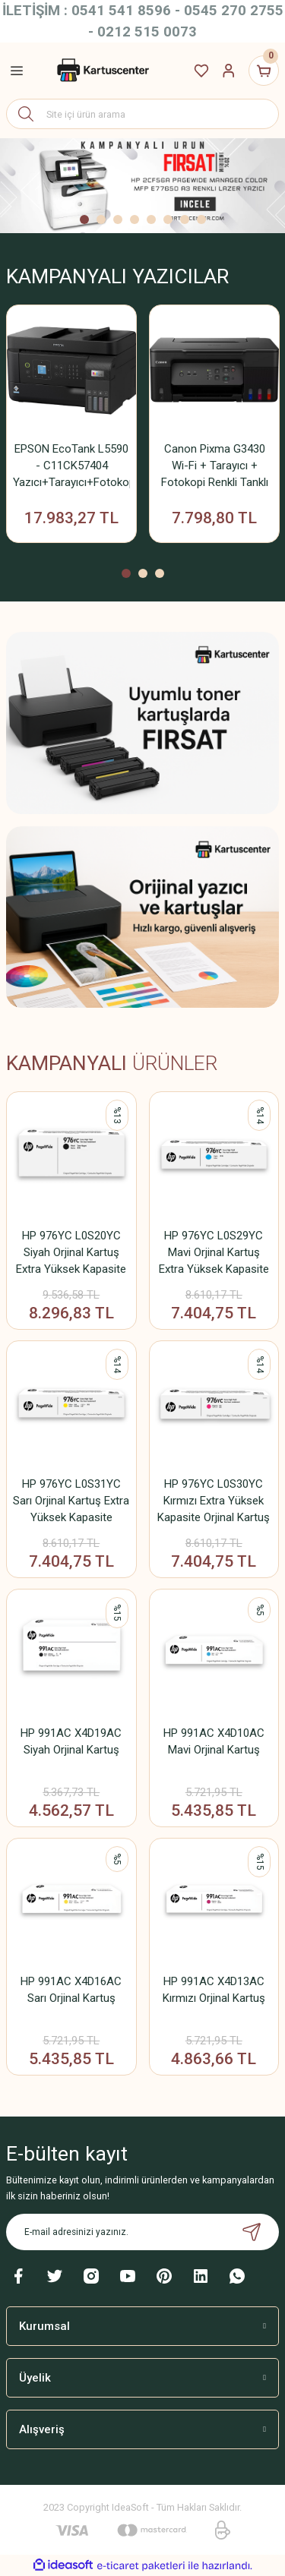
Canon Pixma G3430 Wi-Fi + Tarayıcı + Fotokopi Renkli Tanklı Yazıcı (214, 466)
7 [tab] (184, 219)
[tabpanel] (142, 185)
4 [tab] (134, 219)
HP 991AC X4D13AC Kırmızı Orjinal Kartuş (214, 1990)
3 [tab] (117, 219)
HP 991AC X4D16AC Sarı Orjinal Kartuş (71, 1990)
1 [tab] (84, 219)
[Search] (142, 114)
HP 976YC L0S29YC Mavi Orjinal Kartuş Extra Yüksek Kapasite (214, 1252)
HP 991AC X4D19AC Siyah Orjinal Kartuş (71, 1741)
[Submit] (251, 2232)
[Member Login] (228, 70)
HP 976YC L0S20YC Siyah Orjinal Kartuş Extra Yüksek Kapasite (71, 1252)
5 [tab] (151, 219)
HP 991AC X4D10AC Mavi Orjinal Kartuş (213, 1741)
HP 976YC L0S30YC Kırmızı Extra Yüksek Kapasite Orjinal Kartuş (213, 1500)
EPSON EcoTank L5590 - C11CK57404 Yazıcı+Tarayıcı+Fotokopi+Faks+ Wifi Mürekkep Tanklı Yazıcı (71, 466)
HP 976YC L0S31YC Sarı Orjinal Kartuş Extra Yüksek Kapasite (71, 1500)
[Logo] (101, 70)
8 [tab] (201, 219)
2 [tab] (101, 219)
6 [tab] (168, 219)
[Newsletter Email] (142, 2232)
